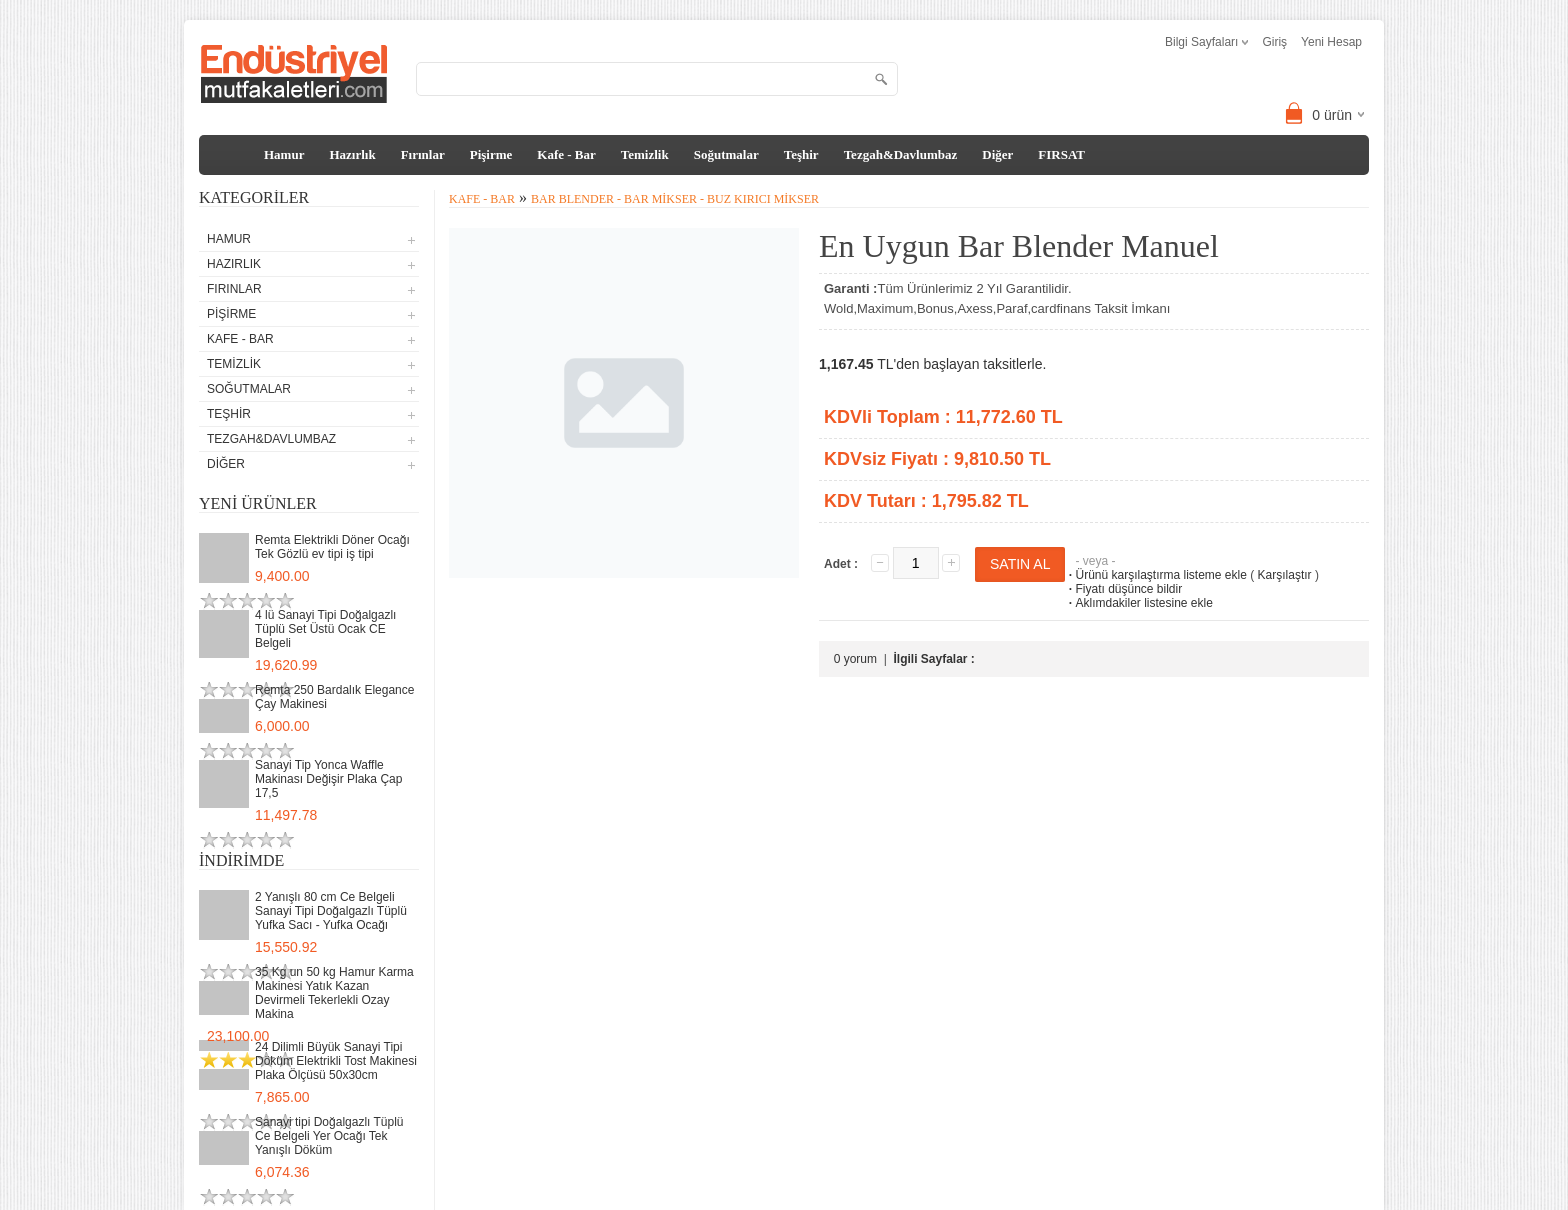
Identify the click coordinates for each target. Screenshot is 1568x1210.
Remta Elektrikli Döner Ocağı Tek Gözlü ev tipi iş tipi (332, 547)
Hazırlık (352, 154)
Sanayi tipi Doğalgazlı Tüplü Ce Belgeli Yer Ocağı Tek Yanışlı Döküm (329, 1136)
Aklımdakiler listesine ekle (1138, 603)
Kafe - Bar (566, 154)
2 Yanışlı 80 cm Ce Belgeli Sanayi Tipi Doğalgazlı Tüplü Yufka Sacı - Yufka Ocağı (331, 911)
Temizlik (645, 154)
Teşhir (801, 154)
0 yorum (855, 659)
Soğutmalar (726, 154)
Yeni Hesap (1331, 42)
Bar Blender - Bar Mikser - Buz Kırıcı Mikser (675, 199)
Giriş (1274, 42)
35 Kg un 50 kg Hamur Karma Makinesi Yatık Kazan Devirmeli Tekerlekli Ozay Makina (334, 993)
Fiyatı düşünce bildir (1123, 589)
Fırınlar (423, 154)
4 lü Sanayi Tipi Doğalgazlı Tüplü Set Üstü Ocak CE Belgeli (325, 629)
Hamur (284, 154)
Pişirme (491, 154)
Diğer (997, 154)
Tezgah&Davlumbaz (901, 154)
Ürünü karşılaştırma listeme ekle (1155, 575)
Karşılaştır (1285, 575)
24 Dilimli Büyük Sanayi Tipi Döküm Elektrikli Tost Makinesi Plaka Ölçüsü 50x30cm (336, 1061)
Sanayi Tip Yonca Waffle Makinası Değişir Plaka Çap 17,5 (328, 779)
